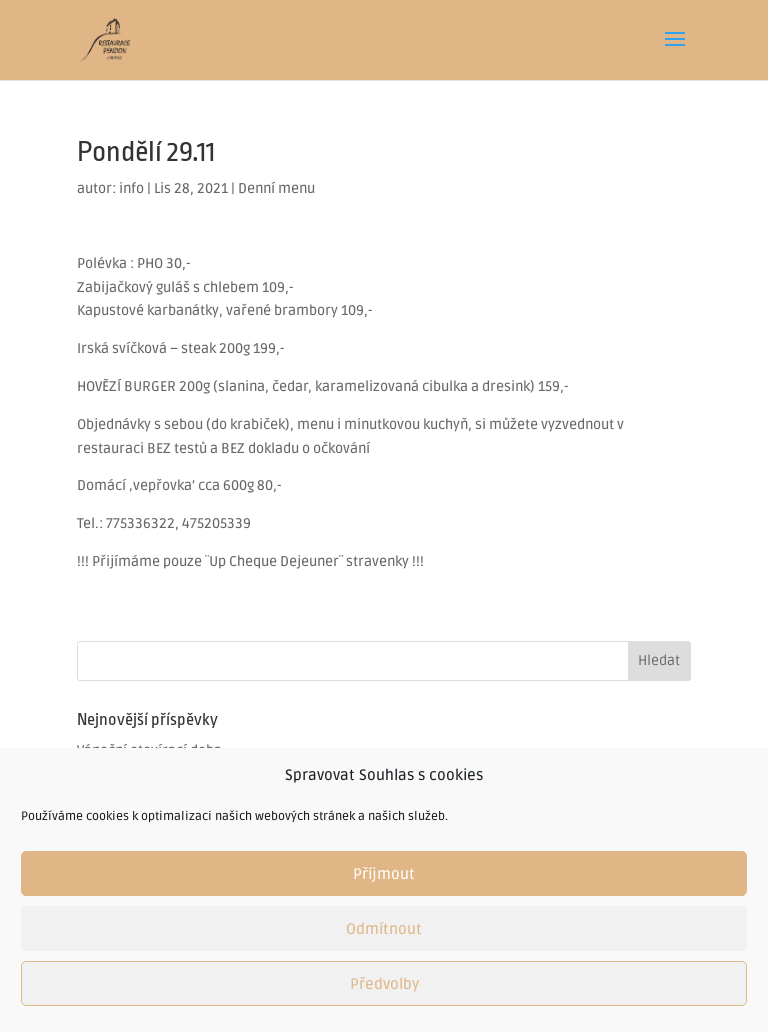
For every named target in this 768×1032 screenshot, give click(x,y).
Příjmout (384, 874)
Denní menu (276, 188)
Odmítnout (384, 929)
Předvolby (384, 984)
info (131, 188)
